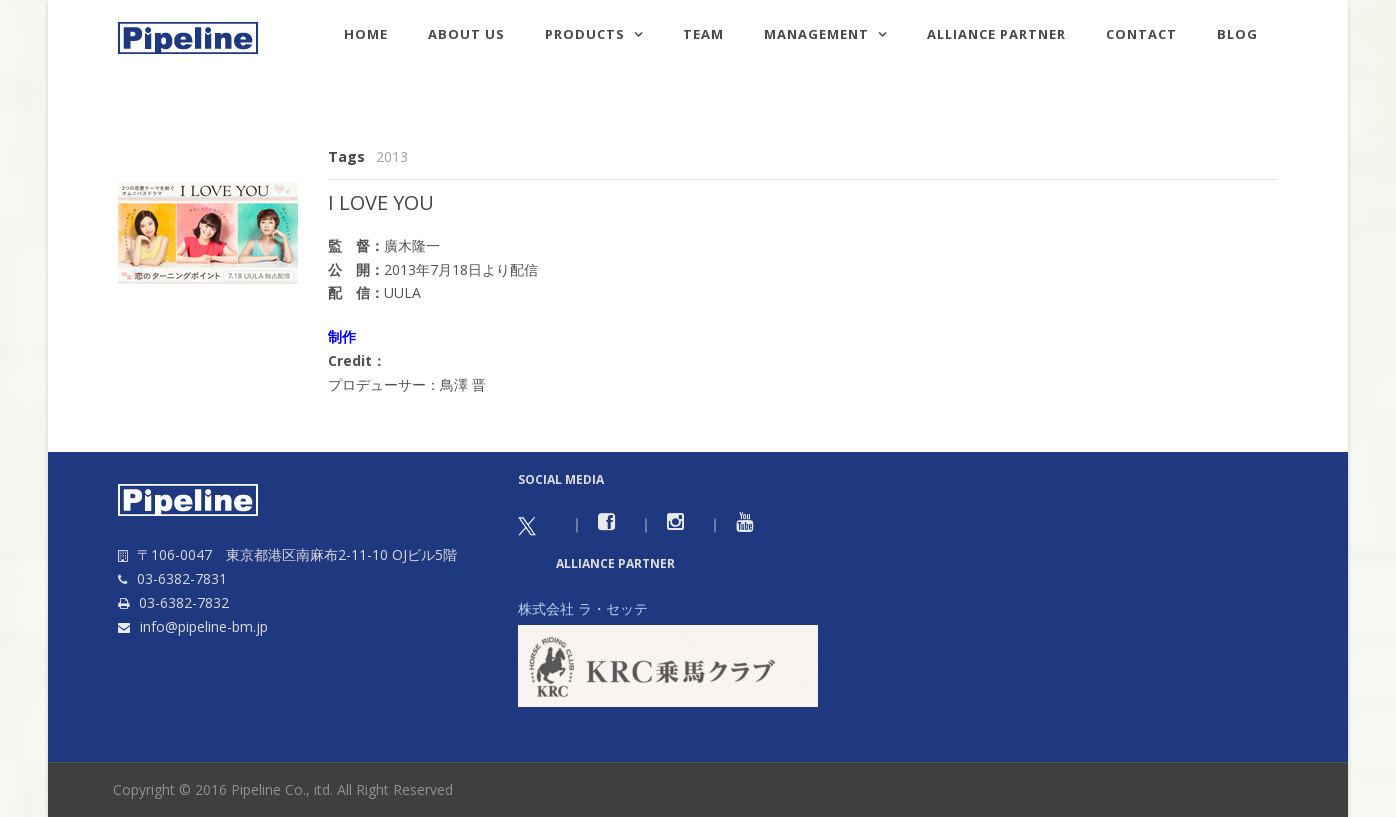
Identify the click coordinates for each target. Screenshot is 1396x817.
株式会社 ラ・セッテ (583, 608)
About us (466, 34)
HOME (366, 34)
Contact (1141, 34)
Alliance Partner (996, 34)
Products (585, 34)
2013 (392, 156)
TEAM (703, 34)
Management (816, 34)
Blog (1237, 34)
